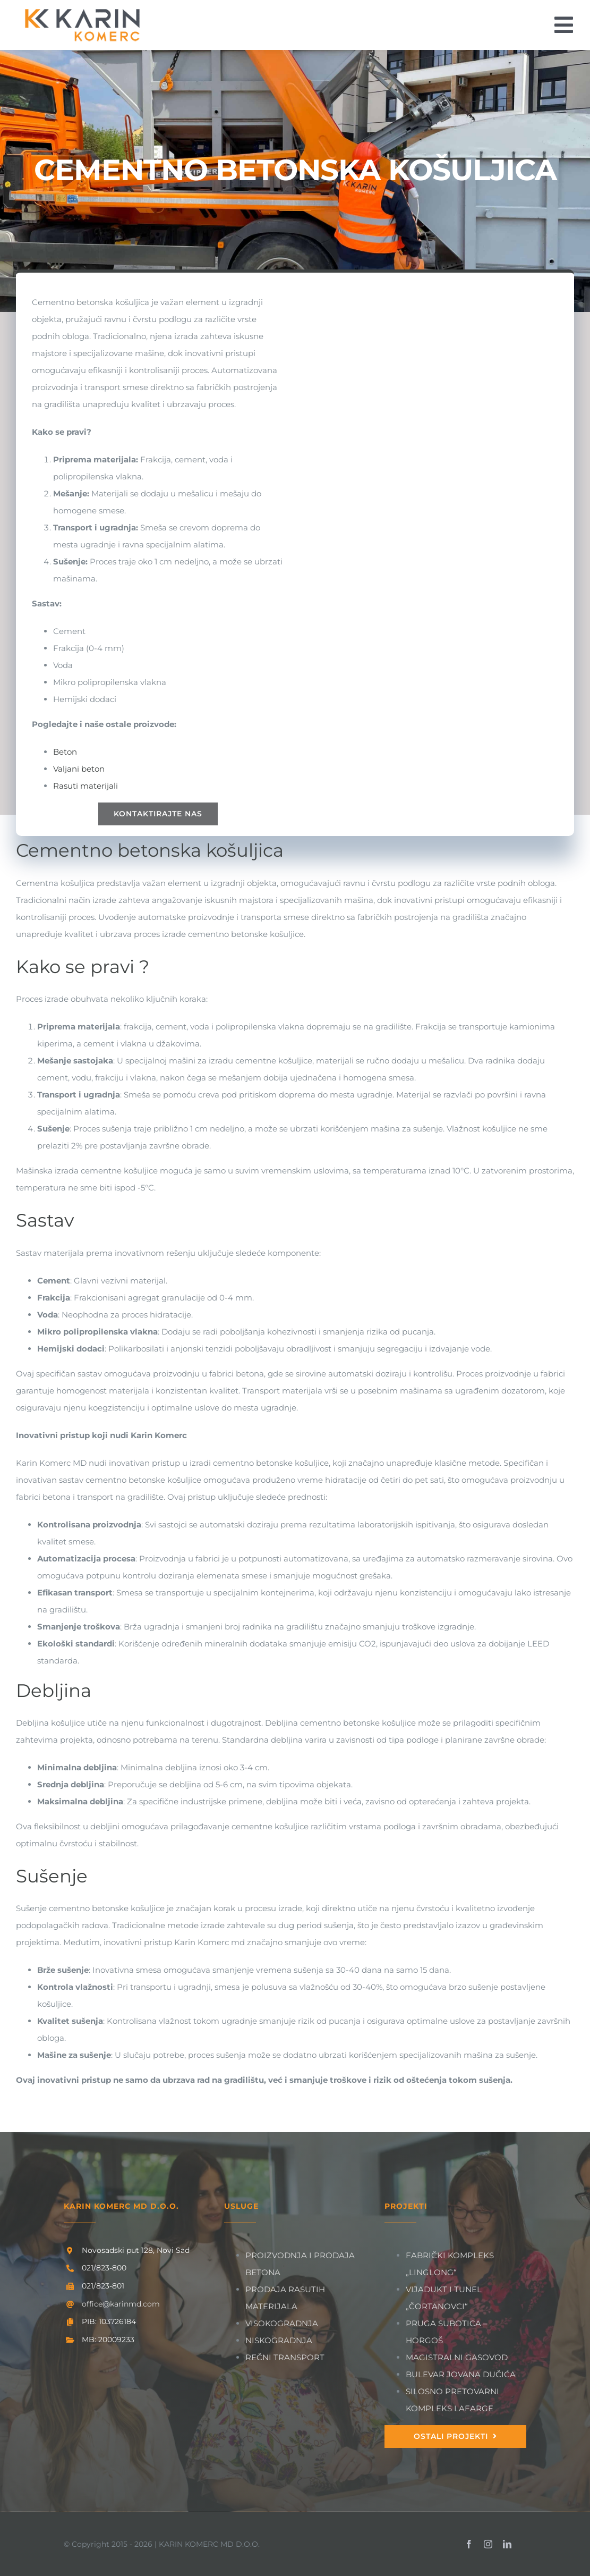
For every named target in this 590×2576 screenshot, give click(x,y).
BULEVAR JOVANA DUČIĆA (461, 2374)
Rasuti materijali (85, 786)
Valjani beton (79, 769)
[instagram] (488, 2544)
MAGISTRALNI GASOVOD (457, 2357)
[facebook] (469, 2544)
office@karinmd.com (121, 2304)
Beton (65, 752)
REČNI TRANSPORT (284, 2357)
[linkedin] (507, 2544)
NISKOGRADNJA (278, 2340)
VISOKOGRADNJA (281, 2323)
